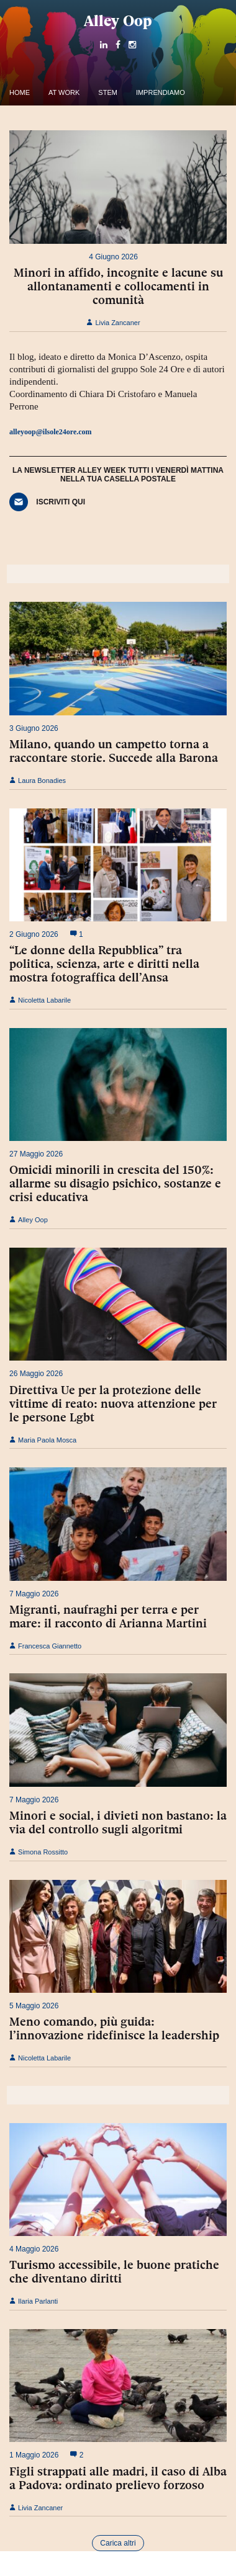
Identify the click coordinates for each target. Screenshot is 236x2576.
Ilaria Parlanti (33, 2301)
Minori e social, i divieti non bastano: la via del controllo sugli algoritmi (118, 1822)
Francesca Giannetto (45, 1646)
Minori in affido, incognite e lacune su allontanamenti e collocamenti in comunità (118, 286)
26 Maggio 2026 (36, 1373)
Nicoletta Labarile (40, 1000)
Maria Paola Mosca (42, 1440)
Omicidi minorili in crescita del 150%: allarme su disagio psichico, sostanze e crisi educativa (115, 1183)
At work (63, 92)
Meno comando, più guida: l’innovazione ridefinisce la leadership (114, 2028)
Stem (107, 92)
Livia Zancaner (113, 322)
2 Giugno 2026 (33, 934)
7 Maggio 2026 (33, 1594)
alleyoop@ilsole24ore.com (50, 431)
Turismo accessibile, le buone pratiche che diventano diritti (114, 2271)
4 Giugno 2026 (113, 257)
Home (19, 92)
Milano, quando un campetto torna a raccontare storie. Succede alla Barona (113, 750)
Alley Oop (118, 20)
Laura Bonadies (37, 780)
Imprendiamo (160, 92)
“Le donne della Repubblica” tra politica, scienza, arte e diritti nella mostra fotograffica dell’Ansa (104, 963)
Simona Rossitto (38, 1852)
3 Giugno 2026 (33, 728)
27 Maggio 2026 (36, 1154)
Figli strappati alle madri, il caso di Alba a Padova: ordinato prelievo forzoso (118, 2478)
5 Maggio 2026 (33, 2005)
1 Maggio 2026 (33, 2455)
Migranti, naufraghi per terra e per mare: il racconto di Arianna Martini (108, 1616)
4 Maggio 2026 (33, 2249)
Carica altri (117, 2543)
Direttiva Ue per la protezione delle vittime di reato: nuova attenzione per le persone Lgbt (113, 1403)
